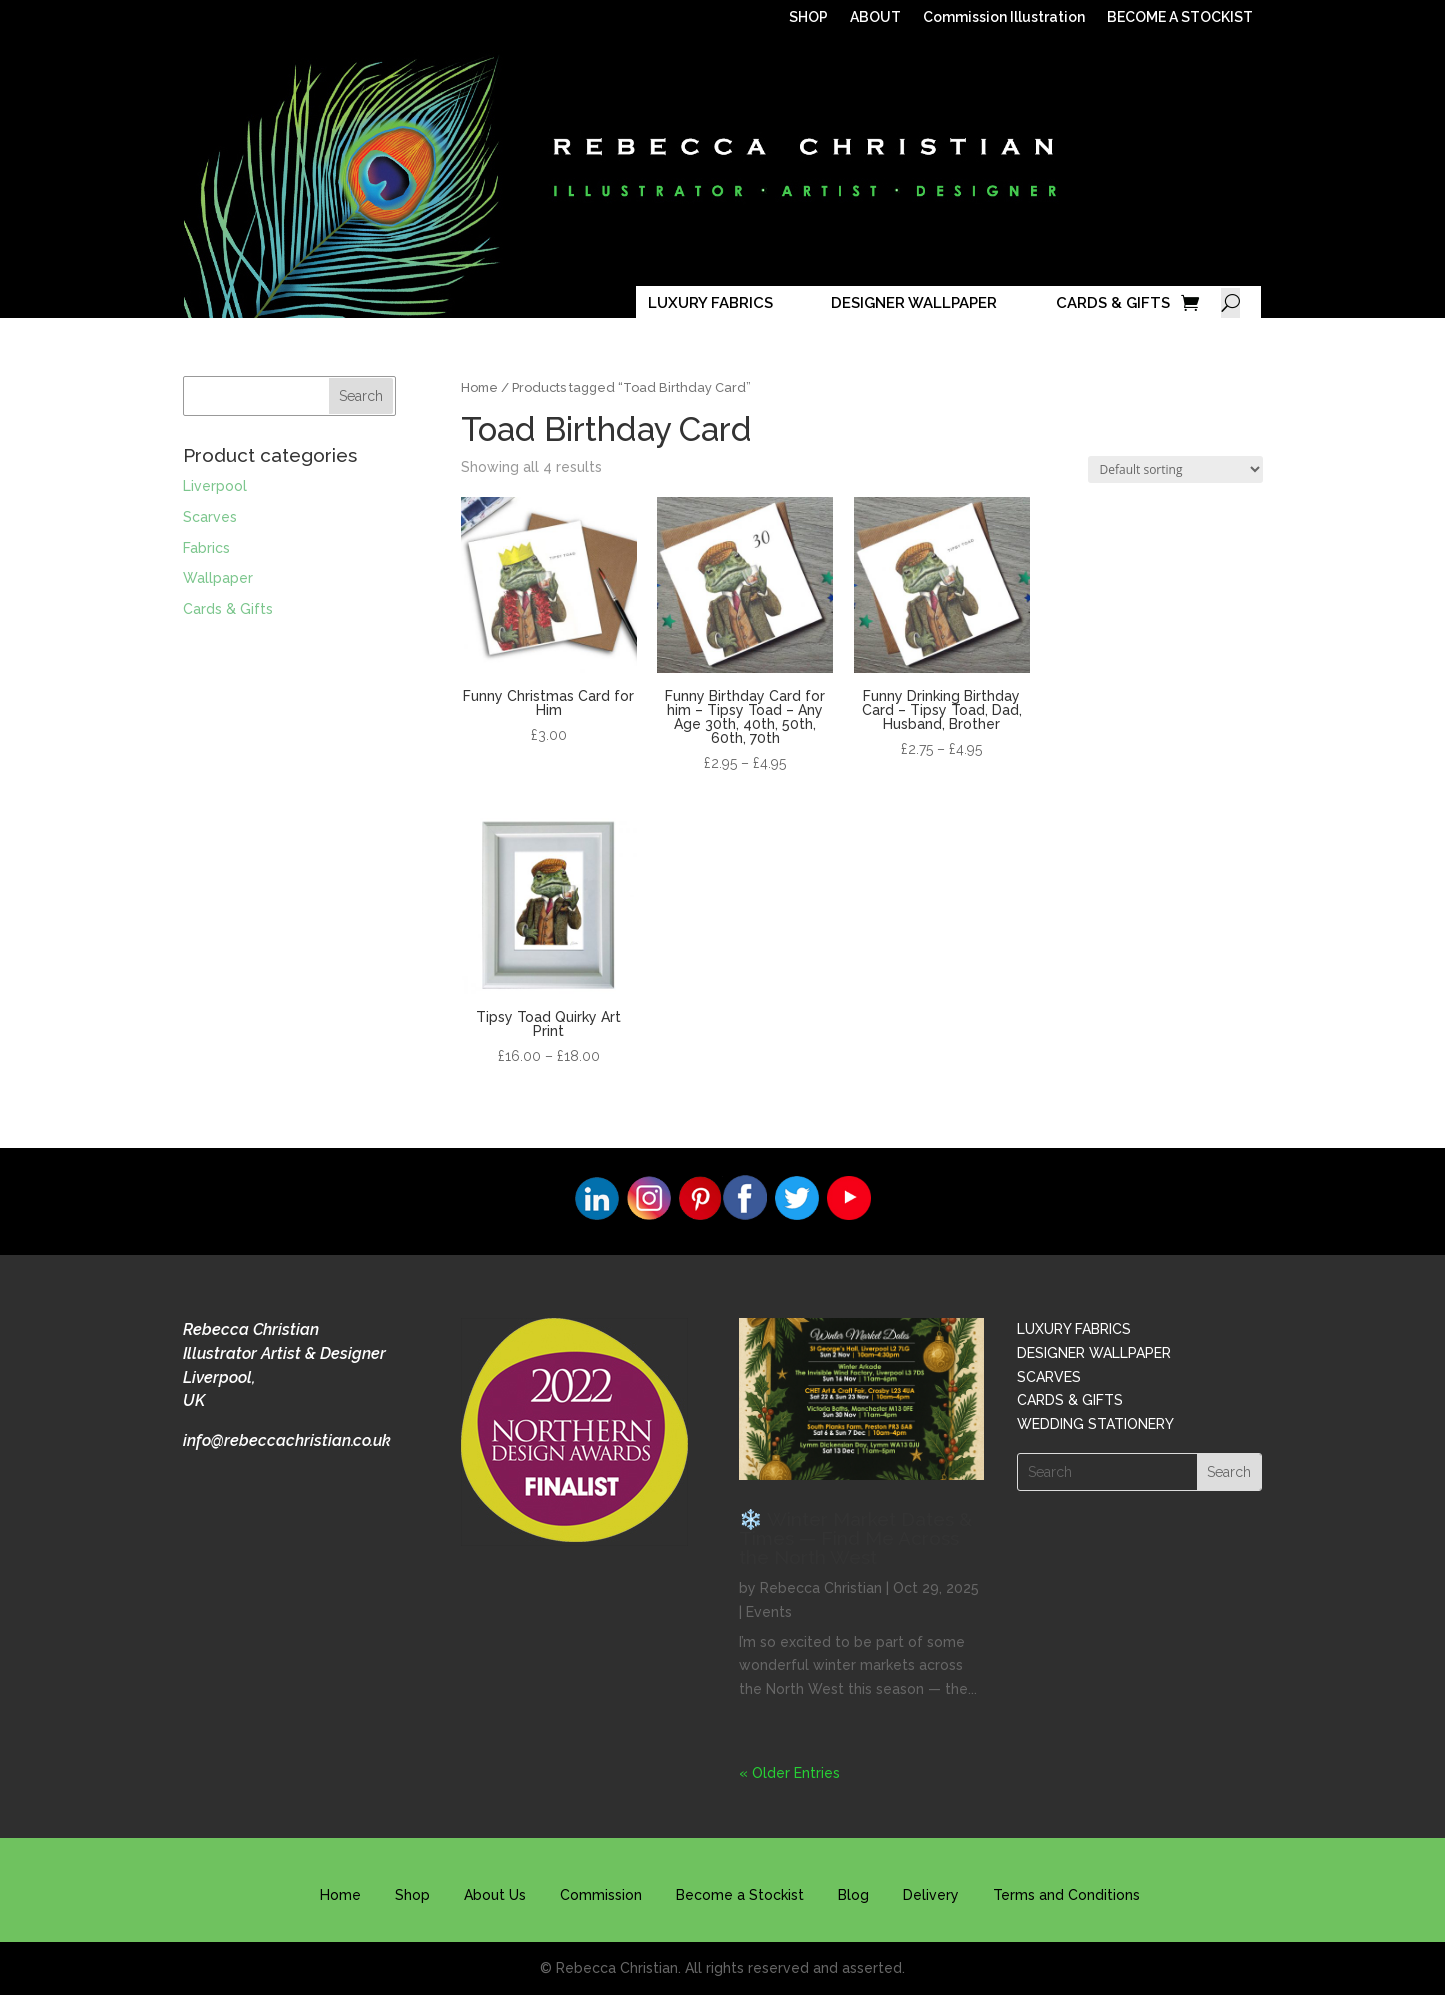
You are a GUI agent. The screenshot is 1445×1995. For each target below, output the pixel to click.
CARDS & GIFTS (1113, 303)
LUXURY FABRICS (710, 303)
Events (769, 1612)
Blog (853, 1895)
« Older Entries (789, 1773)
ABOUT (875, 17)
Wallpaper (218, 578)
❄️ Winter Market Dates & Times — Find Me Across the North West (855, 1538)
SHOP (808, 17)
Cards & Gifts (228, 609)
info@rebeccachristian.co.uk (287, 1440)
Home (479, 387)
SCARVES (1049, 1377)
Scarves (210, 517)
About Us (495, 1895)
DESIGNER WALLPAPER (914, 303)
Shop (412, 1895)
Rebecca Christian (821, 1588)
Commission (601, 1895)
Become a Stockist (740, 1895)
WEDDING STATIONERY (1095, 1424)
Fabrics (206, 548)
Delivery (931, 1895)
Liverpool (215, 486)
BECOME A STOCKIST (1180, 17)
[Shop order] (1175, 469)
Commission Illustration (1004, 17)
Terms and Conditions (1066, 1895)
